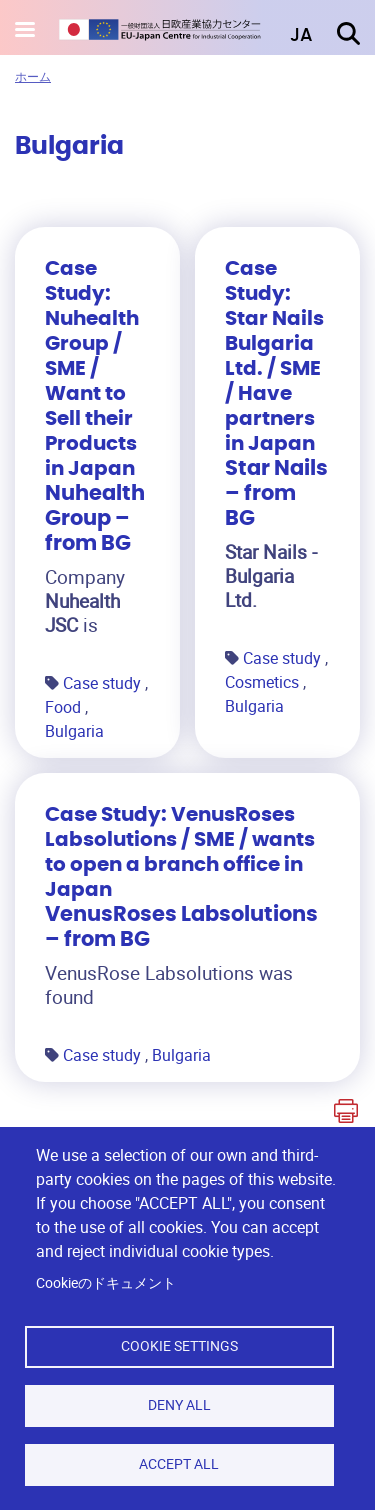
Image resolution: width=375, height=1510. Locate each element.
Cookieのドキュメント (106, 1283)
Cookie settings (179, 1346)
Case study (104, 683)
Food (65, 707)
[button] (287, 36)
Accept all (179, 1464)
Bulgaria (74, 731)
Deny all (179, 1405)
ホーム (33, 76)
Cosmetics (264, 682)
